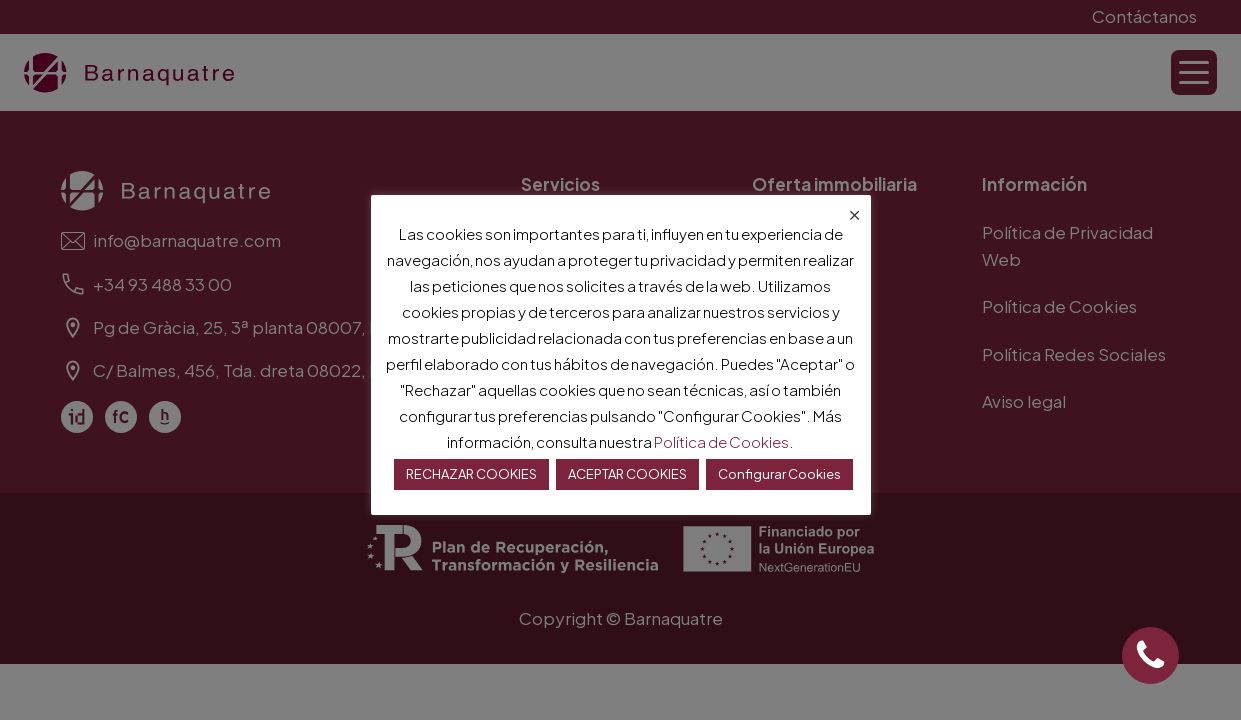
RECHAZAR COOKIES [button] (471, 474)
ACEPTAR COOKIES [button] (627, 474)
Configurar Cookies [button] (779, 474)
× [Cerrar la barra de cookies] (854, 211)
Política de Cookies (721, 441)
